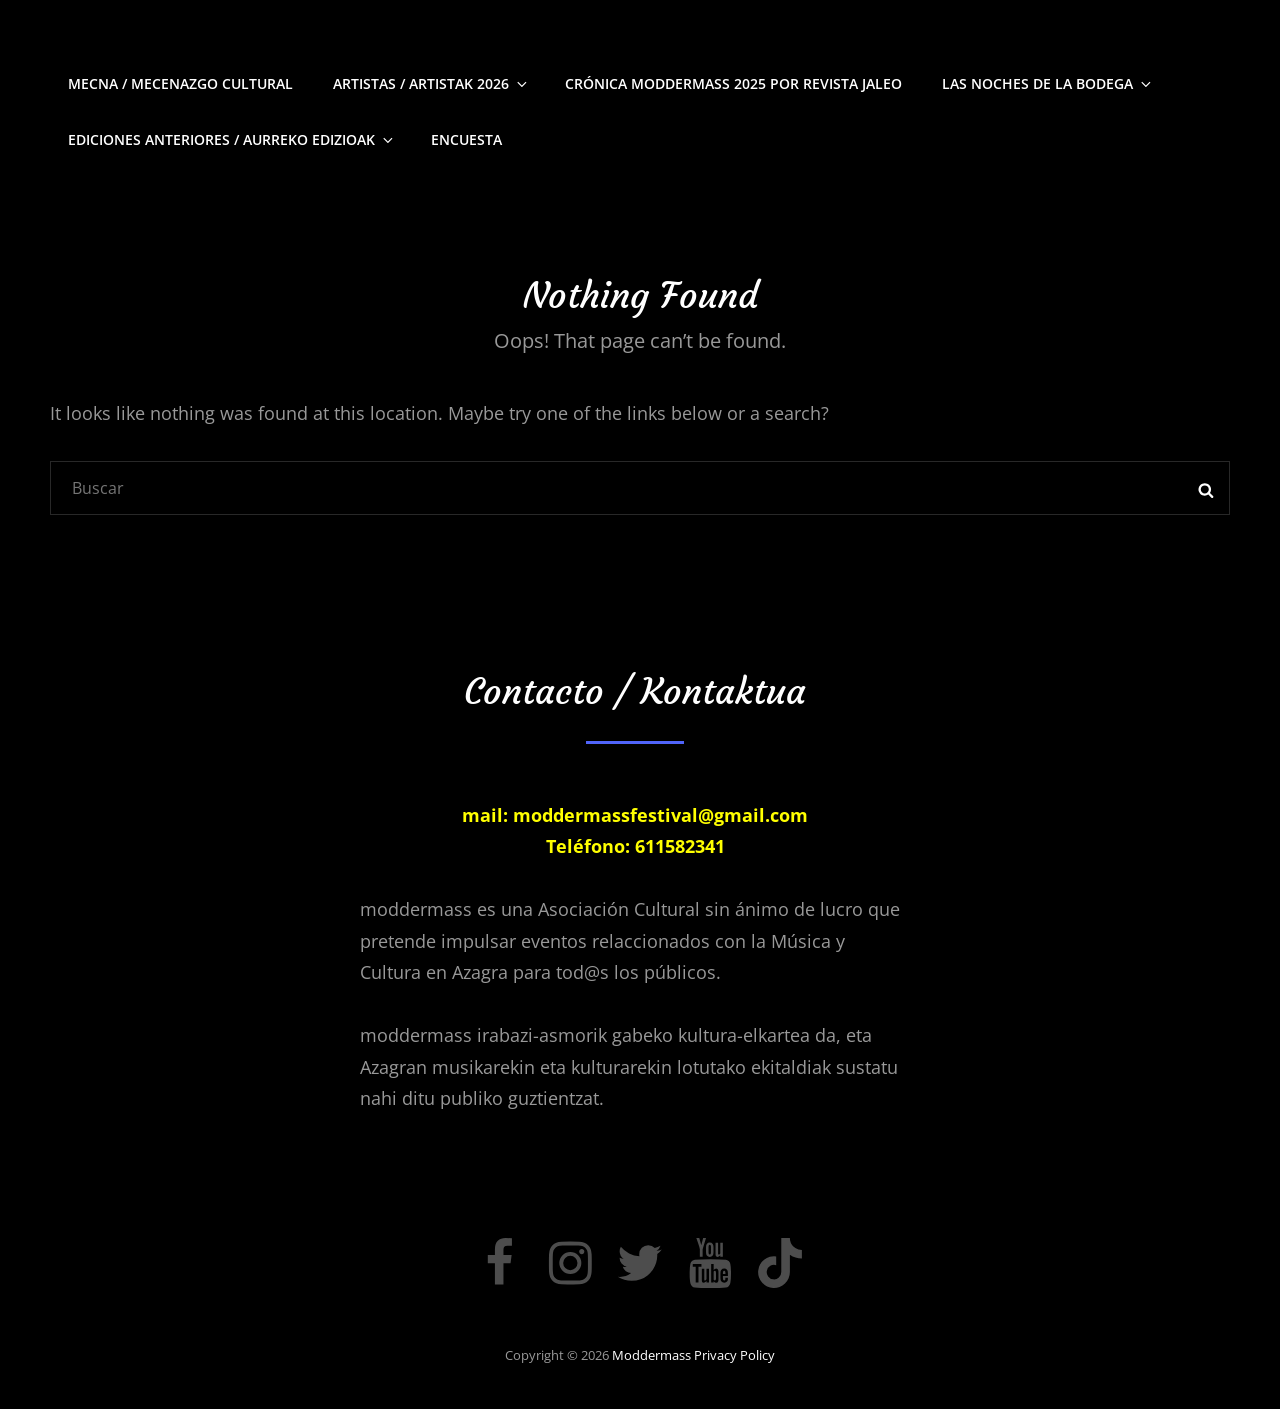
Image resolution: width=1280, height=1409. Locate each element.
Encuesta (466, 139)
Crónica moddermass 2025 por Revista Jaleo (733, 83)
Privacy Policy (734, 1355)
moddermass (651, 1355)
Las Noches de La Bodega (1048, 83)
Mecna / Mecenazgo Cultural (180, 83)
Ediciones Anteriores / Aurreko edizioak (232, 139)
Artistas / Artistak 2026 (431, 83)
